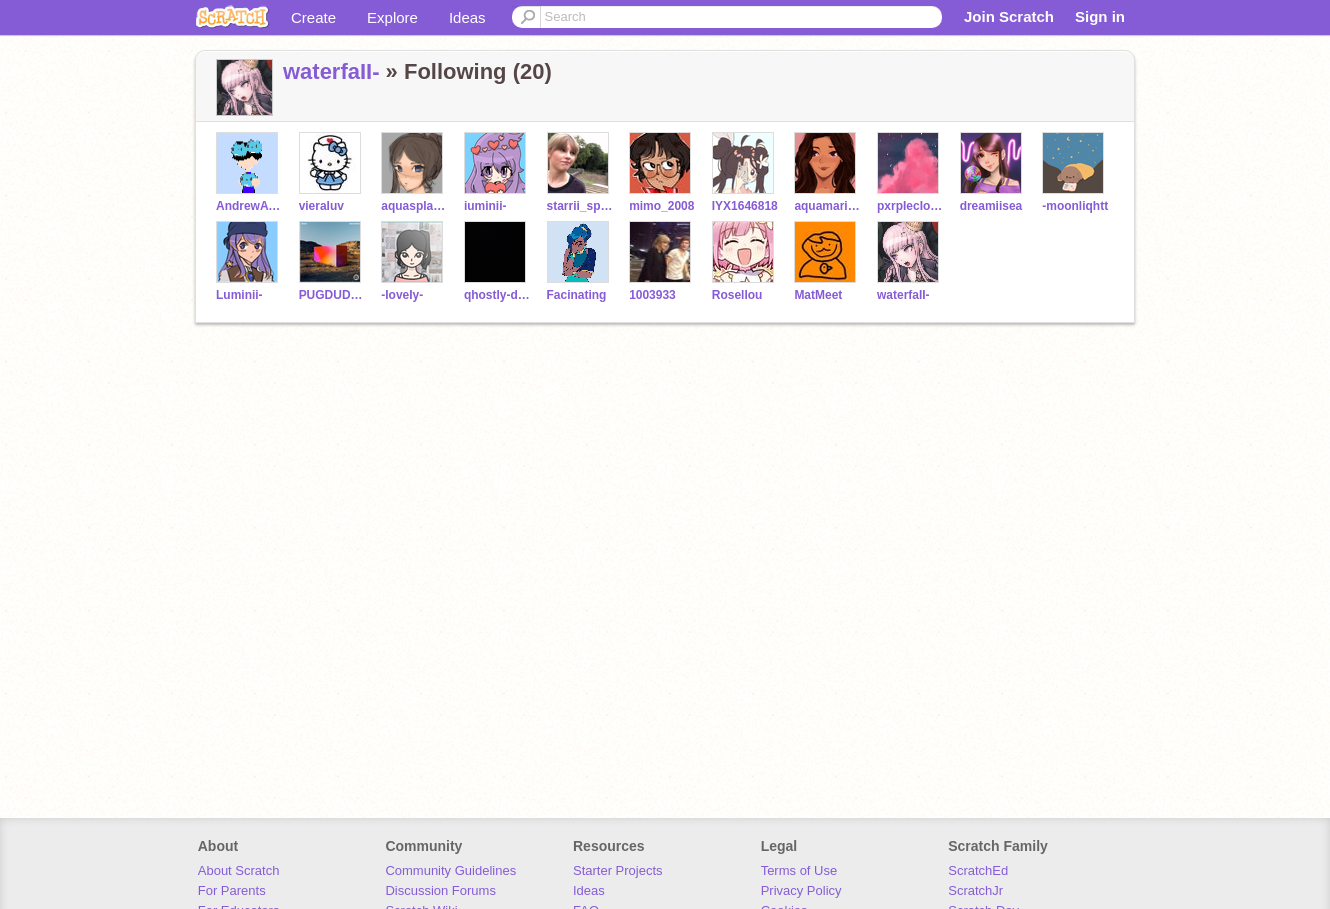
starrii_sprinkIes (580, 206)
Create (313, 17)
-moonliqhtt (1075, 206)
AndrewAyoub (249, 206)
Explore (392, 17)
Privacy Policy (801, 890)
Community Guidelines (450, 870)
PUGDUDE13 (332, 295)
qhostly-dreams (497, 295)
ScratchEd (978, 870)
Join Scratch (1009, 16)
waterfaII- (331, 71)
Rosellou (737, 295)
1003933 (652, 295)
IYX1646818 (745, 206)
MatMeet (818, 295)
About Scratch (239, 870)
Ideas (467, 17)
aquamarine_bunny (827, 206)
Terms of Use (799, 870)
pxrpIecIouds (910, 206)
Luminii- (239, 295)
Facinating (577, 295)
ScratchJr (975, 890)
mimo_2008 (661, 206)
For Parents (232, 890)
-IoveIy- (402, 295)
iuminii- (485, 206)
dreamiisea (991, 206)
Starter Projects (618, 870)
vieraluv (321, 206)
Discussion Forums (440, 890)
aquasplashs (414, 206)
